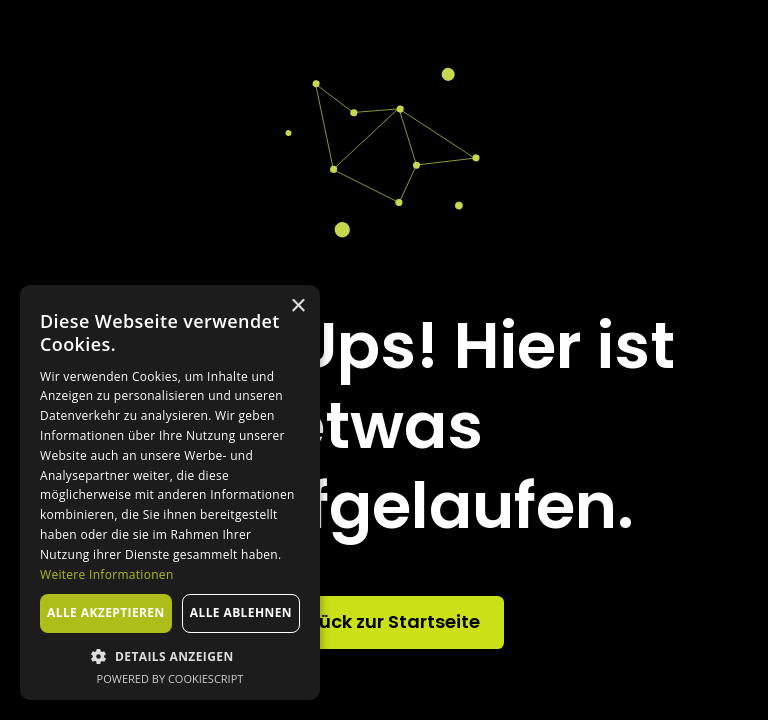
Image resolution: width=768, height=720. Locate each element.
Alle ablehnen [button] (241, 612)
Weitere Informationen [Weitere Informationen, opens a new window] (107, 574)
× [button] (297, 306)
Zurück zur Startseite (384, 621)
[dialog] (170, 492)
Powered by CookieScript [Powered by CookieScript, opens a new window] (170, 678)
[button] (170, 656)
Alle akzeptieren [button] (106, 612)
